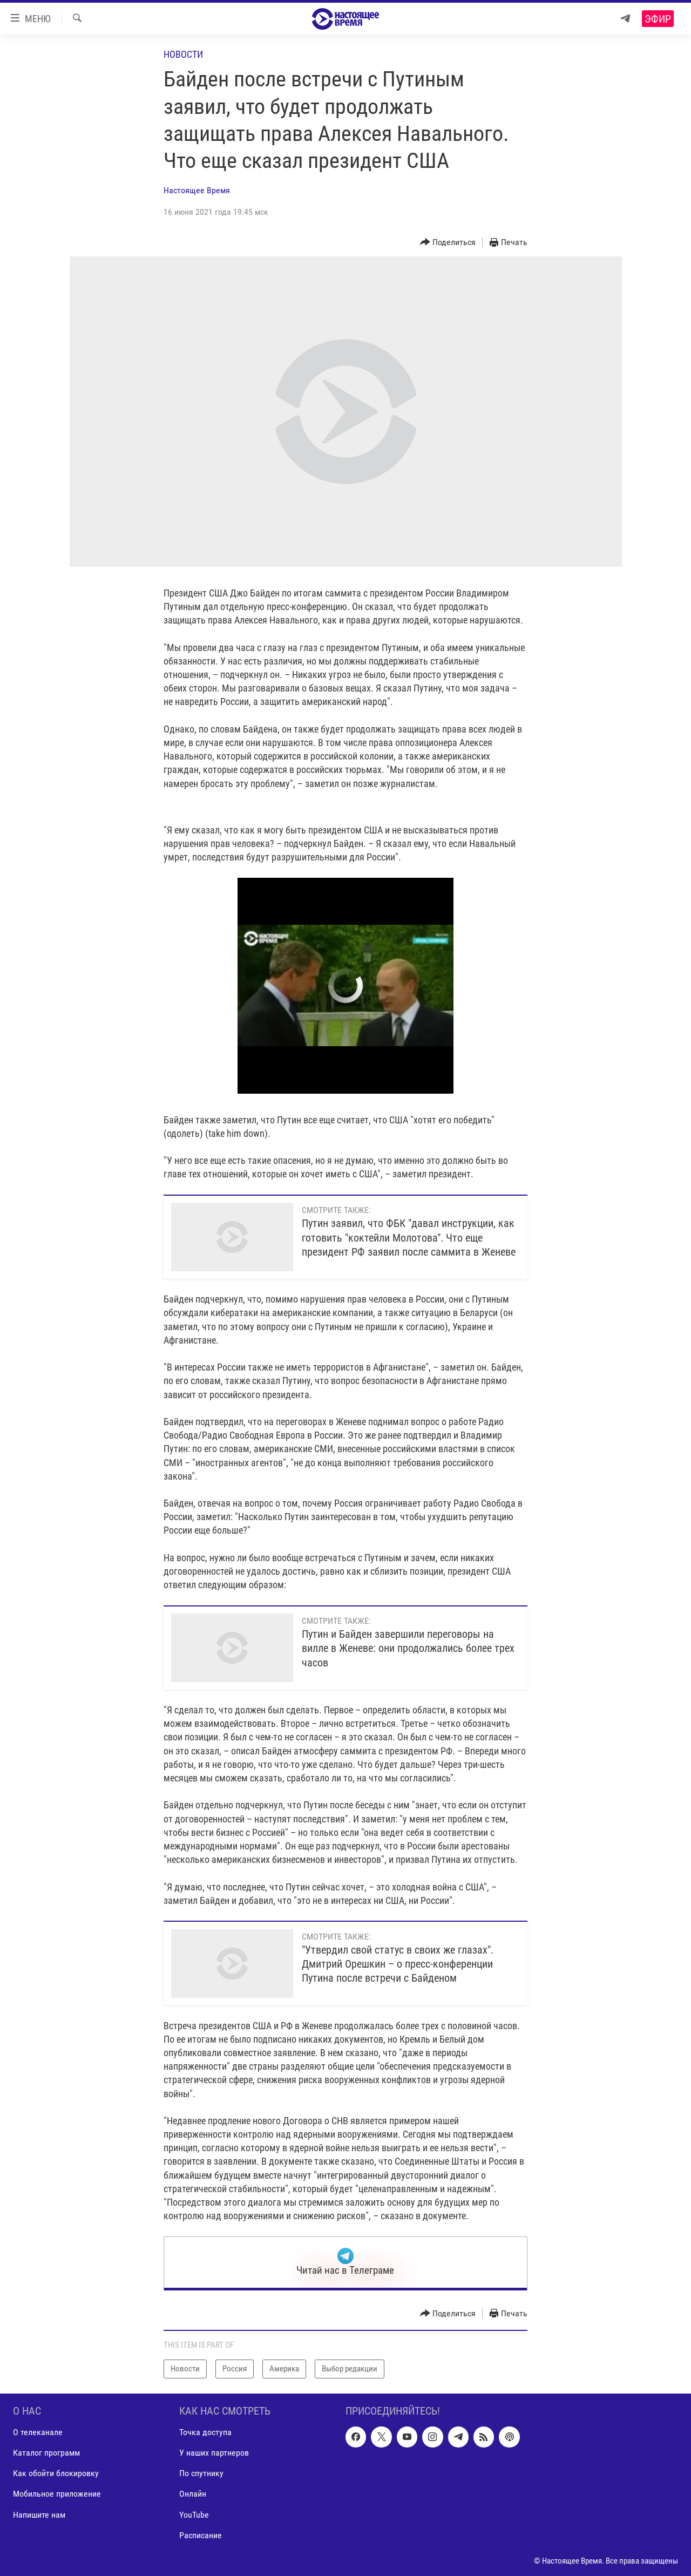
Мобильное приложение (57, 2494)
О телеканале (38, 2432)
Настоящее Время (197, 190)
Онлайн (192, 2494)
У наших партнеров (214, 2453)
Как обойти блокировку (56, 2473)
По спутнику (201, 2473)
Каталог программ (46, 2453)
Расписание (200, 2535)
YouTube (194, 2514)
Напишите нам (39, 2514)
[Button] (448, 242)
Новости (183, 54)
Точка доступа (205, 2432)
